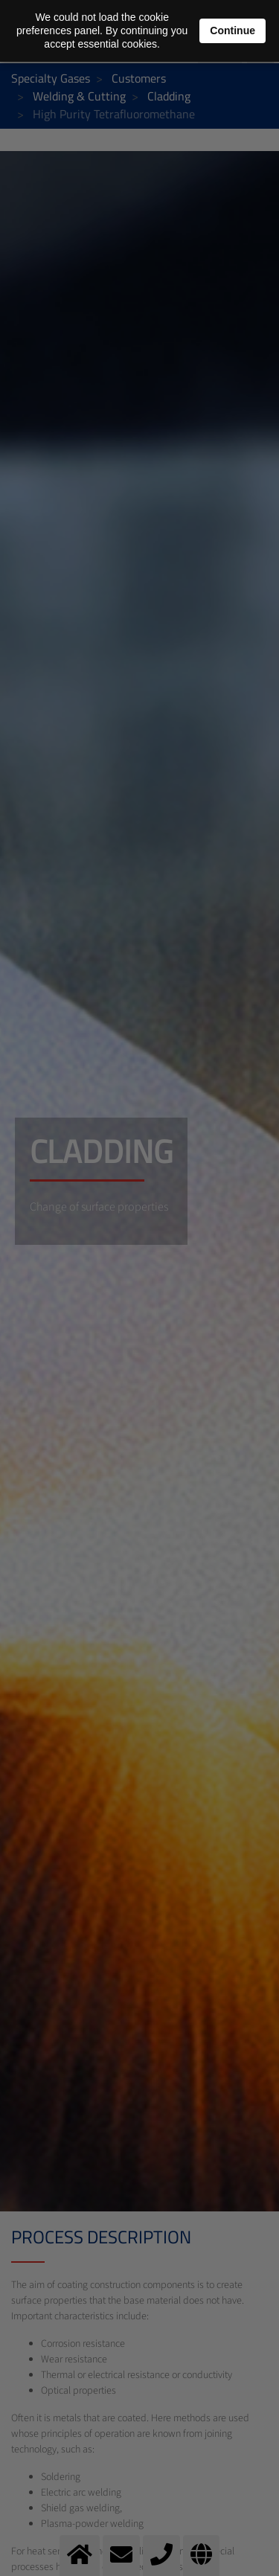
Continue (232, 30)
